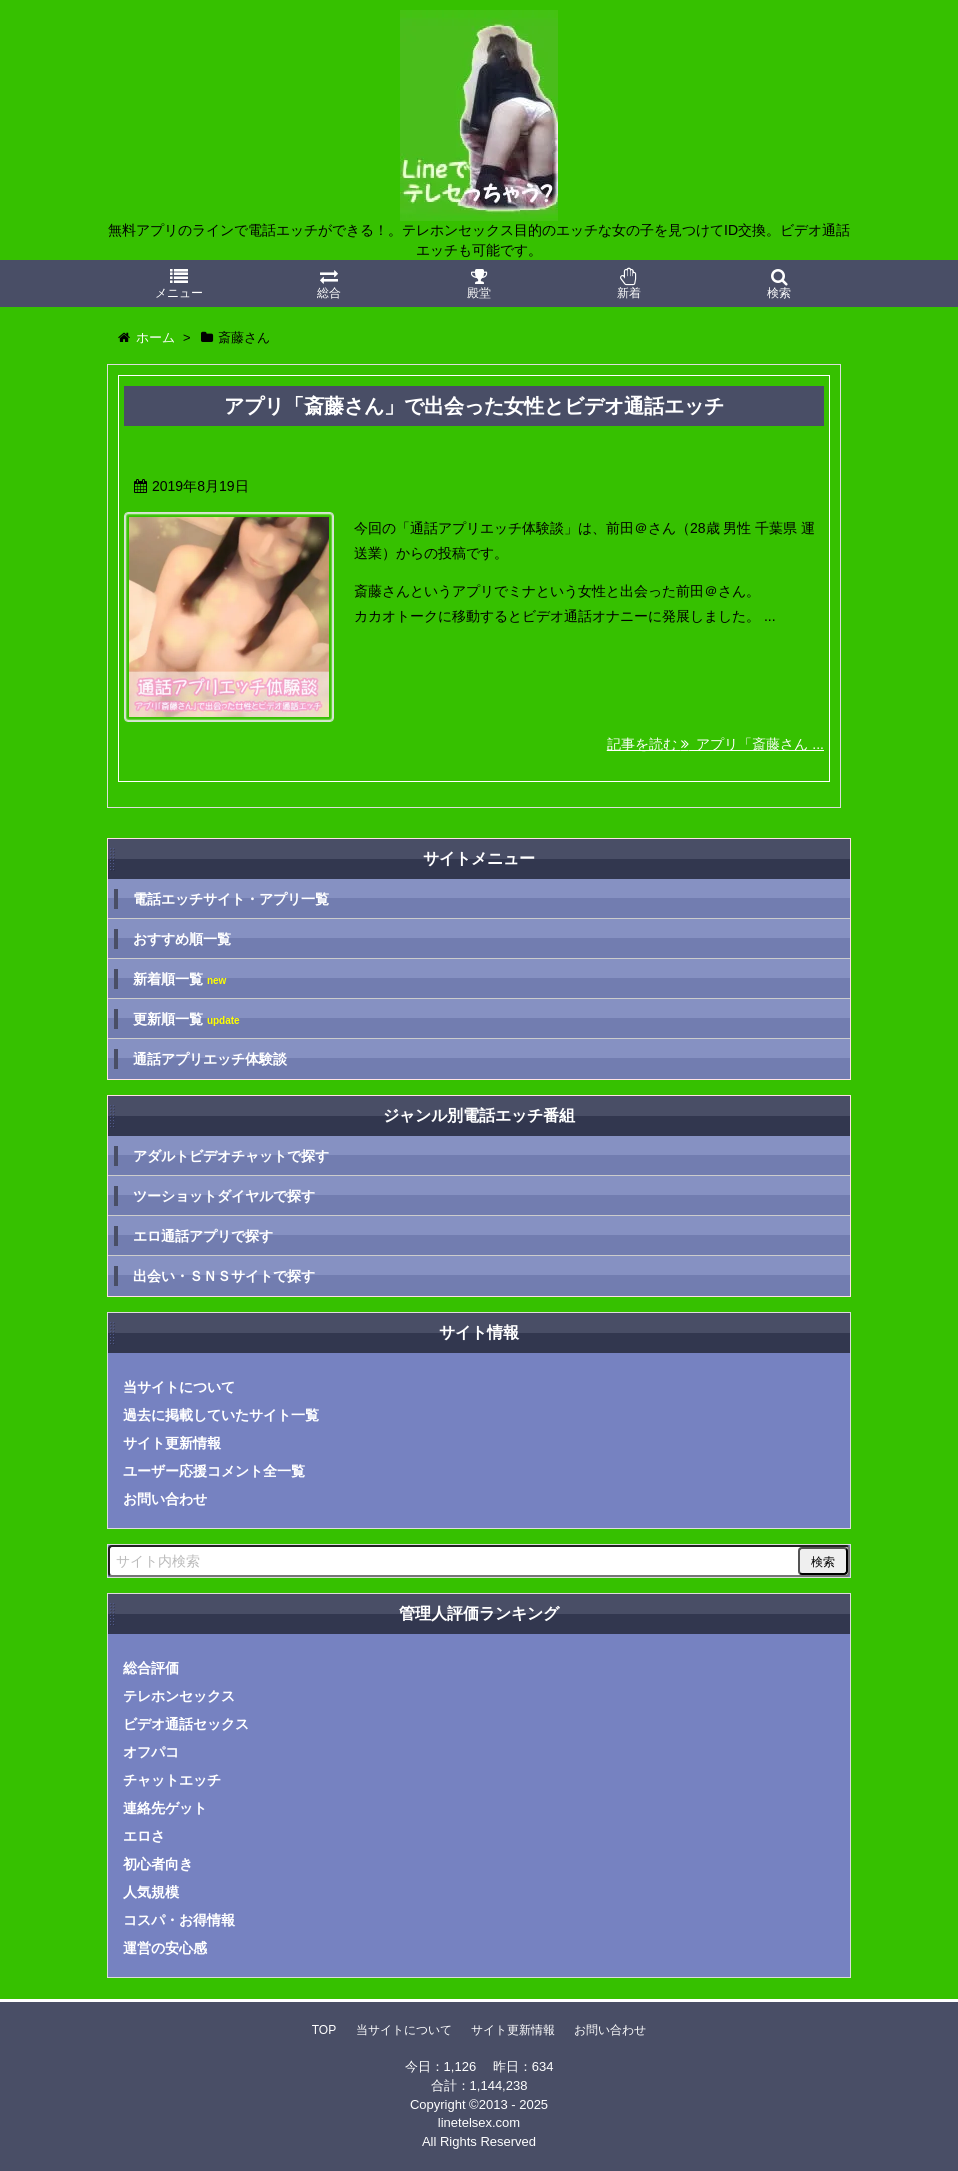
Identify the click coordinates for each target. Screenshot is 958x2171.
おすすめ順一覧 (182, 939)
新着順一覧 (179, 979)
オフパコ (151, 1752)
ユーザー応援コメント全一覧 (214, 1471)
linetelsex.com (479, 2122)
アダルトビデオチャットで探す (231, 1156)
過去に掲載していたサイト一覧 (221, 1415)
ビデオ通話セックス (186, 1724)
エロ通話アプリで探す (203, 1236)
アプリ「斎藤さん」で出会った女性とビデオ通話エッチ (474, 406)
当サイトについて (179, 1387)
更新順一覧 (186, 1019)
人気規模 (151, 1892)
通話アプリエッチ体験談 (210, 1059)
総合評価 (151, 1668)
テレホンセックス (179, 1696)
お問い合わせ (165, 1499)
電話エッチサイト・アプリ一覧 (231, 899)
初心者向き (158, 1864)
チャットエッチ (172, 1780)
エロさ (144, 1836)
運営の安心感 (165, 1948)
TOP (324, 2030)
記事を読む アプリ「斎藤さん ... (715, 744)
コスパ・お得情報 (179, 1920)
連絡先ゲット (165, 1808)
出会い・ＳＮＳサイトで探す (224, 1276)
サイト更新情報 (172, 1443)
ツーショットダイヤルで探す (224, 1196)
